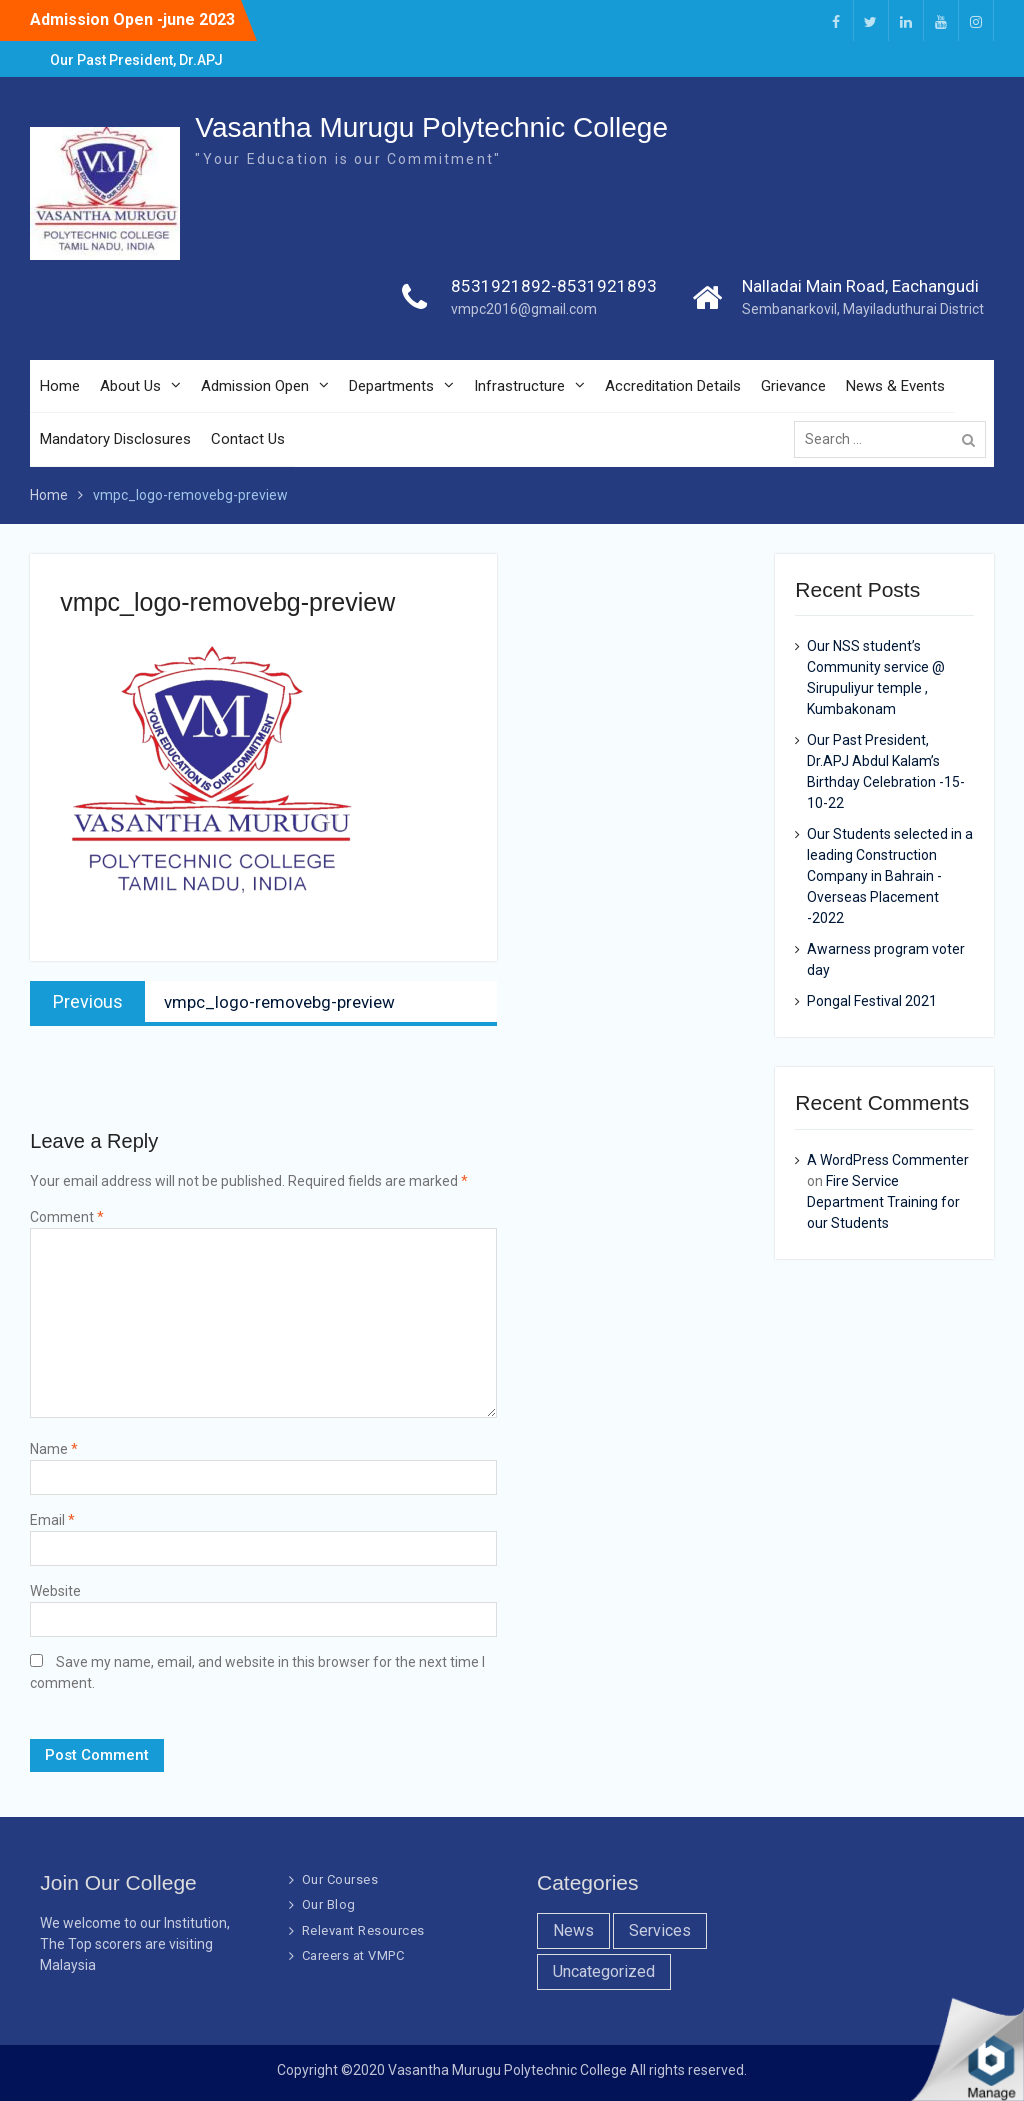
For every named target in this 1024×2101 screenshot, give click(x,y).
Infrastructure (519, 386)
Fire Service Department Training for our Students (883, 1202)
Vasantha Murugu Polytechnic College (431, 127)
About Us (130, 386)
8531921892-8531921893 (554, 286)
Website (55, 1591)
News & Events (895, 386)
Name (54, 1449)
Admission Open (255, 386)
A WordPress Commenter (888, 1160)
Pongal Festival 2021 (872, 1001)
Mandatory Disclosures (115, 439)
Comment (67, 1217)
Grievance (793, 386)
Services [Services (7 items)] (660, 1930)
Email (52, 1520)
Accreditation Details (673, 386)
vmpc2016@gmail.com (524, 309)
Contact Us (248, 439)
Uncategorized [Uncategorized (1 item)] (604, 1971)
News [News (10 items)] (573, 1930)
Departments (391, 386)
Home (60, 386)
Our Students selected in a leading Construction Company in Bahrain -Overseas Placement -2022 (890, 876)
